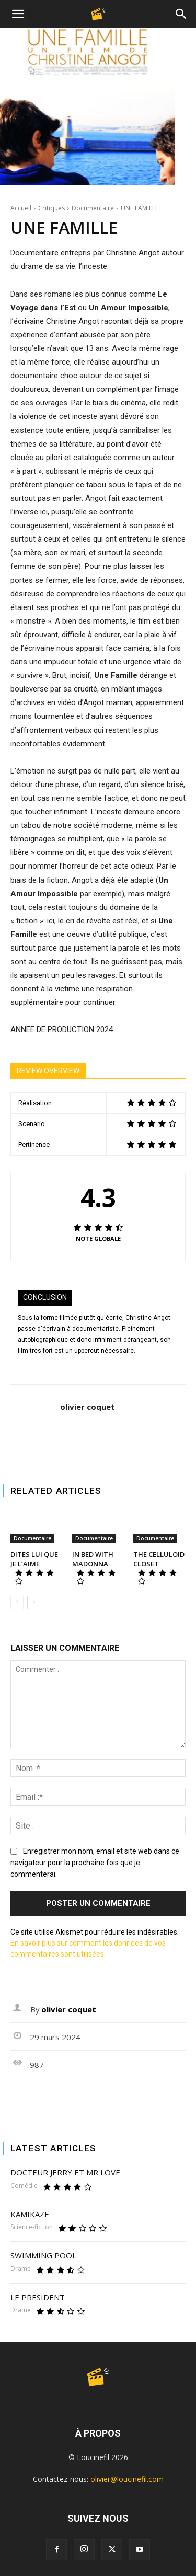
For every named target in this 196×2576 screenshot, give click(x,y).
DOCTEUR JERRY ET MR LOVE (65, 2172)
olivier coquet (87, 1406)
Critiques (51, 208)
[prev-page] (17, 1602)
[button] (17, 14)
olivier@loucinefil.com (127, 2479)
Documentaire (93, 208)
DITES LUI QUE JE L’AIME (34, 1559)
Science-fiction (31, 2227)
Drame (20, 2269)
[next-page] (33, 1602)
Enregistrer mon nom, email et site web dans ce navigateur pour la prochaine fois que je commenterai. (94, 1862)
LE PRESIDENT (37, 2297)
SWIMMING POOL (43, 2255)
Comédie (24, 2186)
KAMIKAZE (29, 2214)
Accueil (20, 208)
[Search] (181, 14)
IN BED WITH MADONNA (92, 1559)
